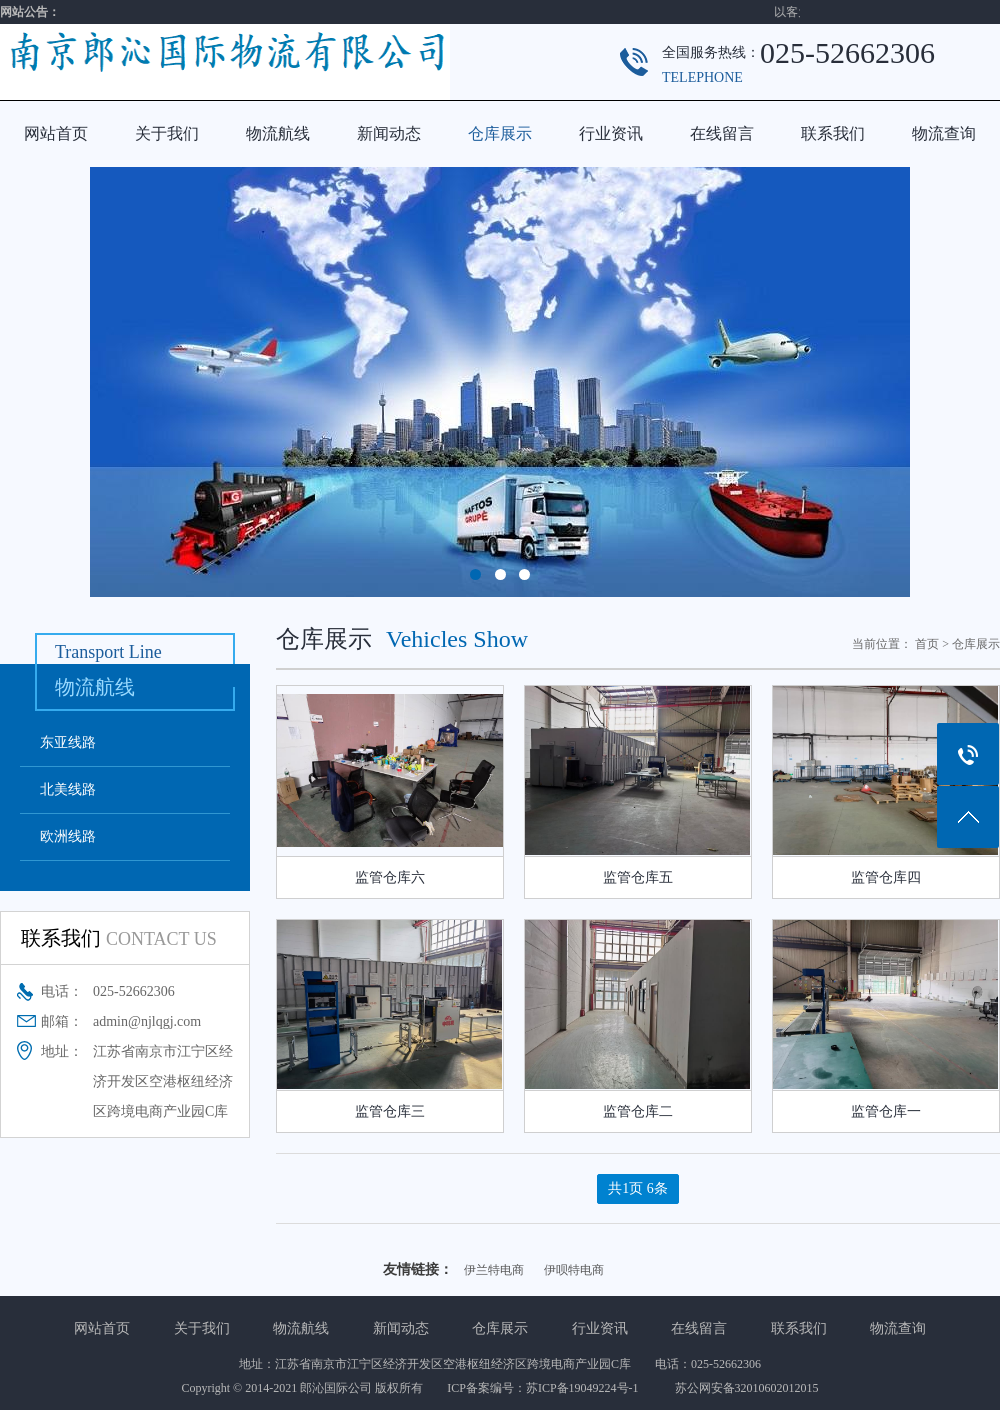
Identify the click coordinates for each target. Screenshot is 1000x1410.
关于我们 (167, 133)
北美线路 (68, 789)
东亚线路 (68, 742)
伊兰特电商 (494, 1270)
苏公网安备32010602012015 (747, 1388)
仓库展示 (500, 133)
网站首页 (56, 133)
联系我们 (833, 133)
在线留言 (722, 133)
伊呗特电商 (574, 1270)
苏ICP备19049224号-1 (588, 1388)
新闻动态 (389, 133)
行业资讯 (611, 133)
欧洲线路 (68, 836)
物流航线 (278, 133)
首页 (927, 644)
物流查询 (944, 133)
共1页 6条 (638, 1188)
